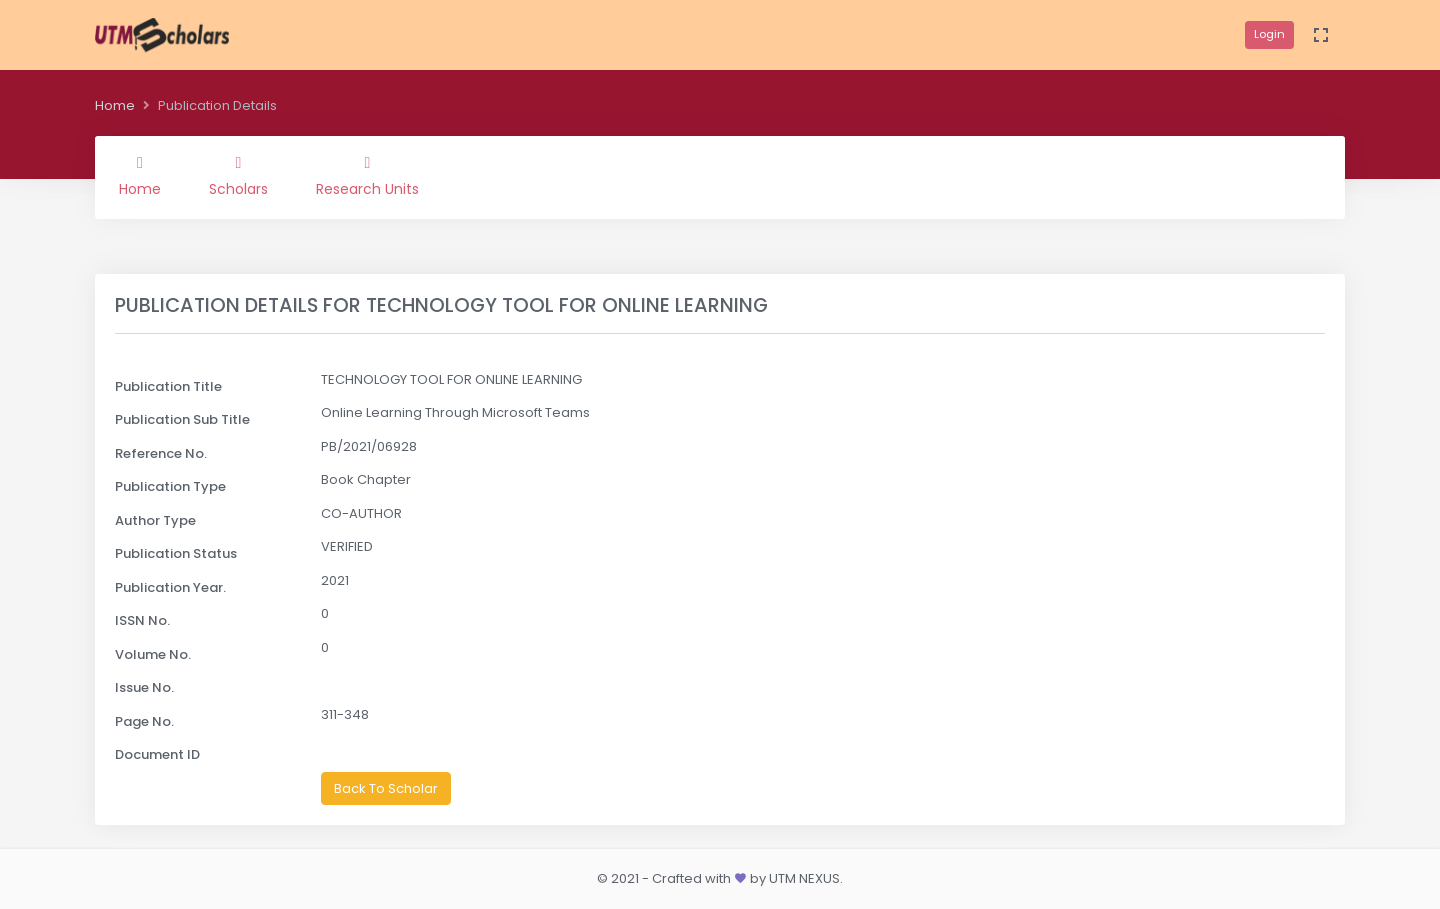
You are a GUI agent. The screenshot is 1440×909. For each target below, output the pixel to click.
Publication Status (176, 553)
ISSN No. (142, 620)
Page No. (144, 721)
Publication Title (168, 386)
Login (1269, 34)
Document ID (157, 754)
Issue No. (144, 687)
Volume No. (153, 654)
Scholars (238, 177)
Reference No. (161, 453)
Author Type (155, 520)
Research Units (367, 177)
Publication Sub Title (182, 419)
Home (115, 105)
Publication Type (170, 486)
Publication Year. (170, 587)
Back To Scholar (386, 788)
